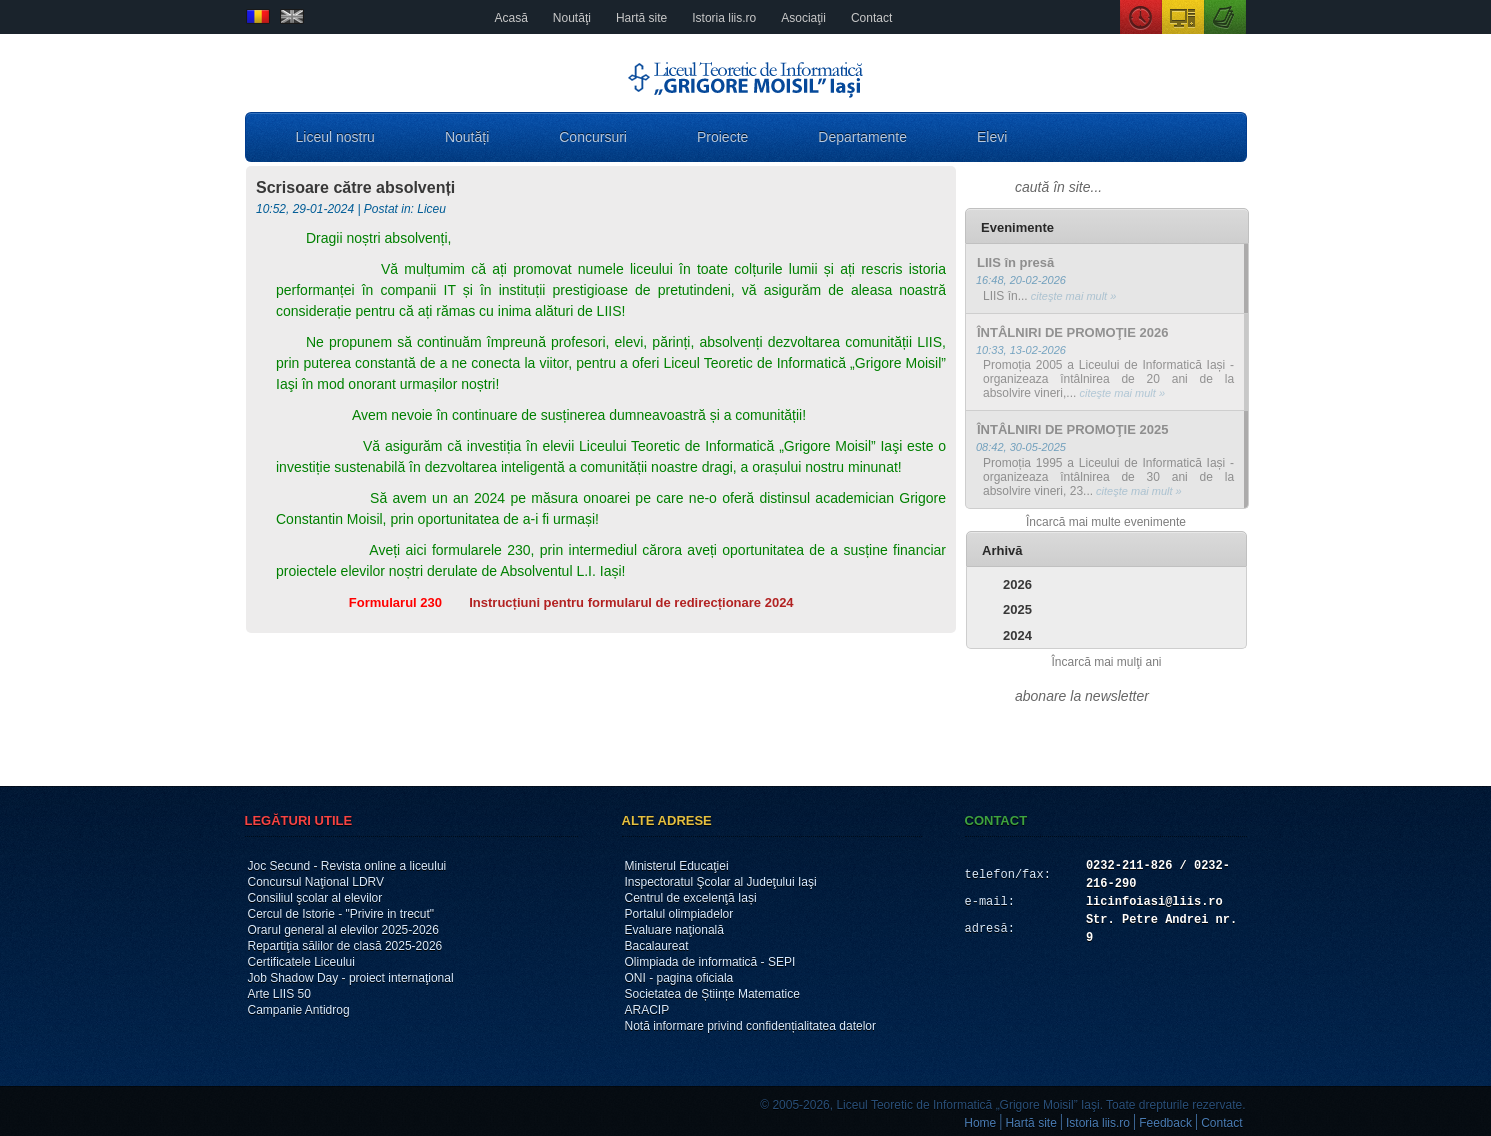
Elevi (992, 137)
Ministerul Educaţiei (677, 866)
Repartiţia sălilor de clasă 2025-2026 (345, 946)
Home (980, 1123)
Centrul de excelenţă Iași (691, 898)
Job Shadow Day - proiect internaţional (351, 978)
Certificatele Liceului (301, 962)
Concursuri (593, 137)
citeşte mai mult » (1072, 296)
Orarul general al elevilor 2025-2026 (343, 930)
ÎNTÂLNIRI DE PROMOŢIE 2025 (1072, 429)
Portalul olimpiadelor (679, 914)
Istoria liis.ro (724, 18)
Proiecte (722, 137)
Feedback (1165, 1123)
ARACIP (647, 1010)
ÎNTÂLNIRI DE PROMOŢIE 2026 (1072, 332)
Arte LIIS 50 (279, 994)
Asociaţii (803, 18)
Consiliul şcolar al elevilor (315, 898)
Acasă (511, 18)
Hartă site (641, 18)
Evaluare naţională (674, 930)
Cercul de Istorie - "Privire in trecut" (341, 914)
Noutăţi (572, 18)
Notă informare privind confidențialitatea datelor (750, 1026)
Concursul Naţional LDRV (316, 882)
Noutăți (467, 137)
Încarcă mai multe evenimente (1106, 522)
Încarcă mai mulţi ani (1106, 662)
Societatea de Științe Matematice (712, 994)
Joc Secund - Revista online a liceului (347, 866)
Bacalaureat (657, 946)
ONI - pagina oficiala (679, 978)
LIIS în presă (1015, 262)
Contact (871, 18)
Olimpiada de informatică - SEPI (710, 962)
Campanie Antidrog (299, 1010)
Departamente (862, 137)
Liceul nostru (335, 137)
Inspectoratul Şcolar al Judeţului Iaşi (721, 882)
